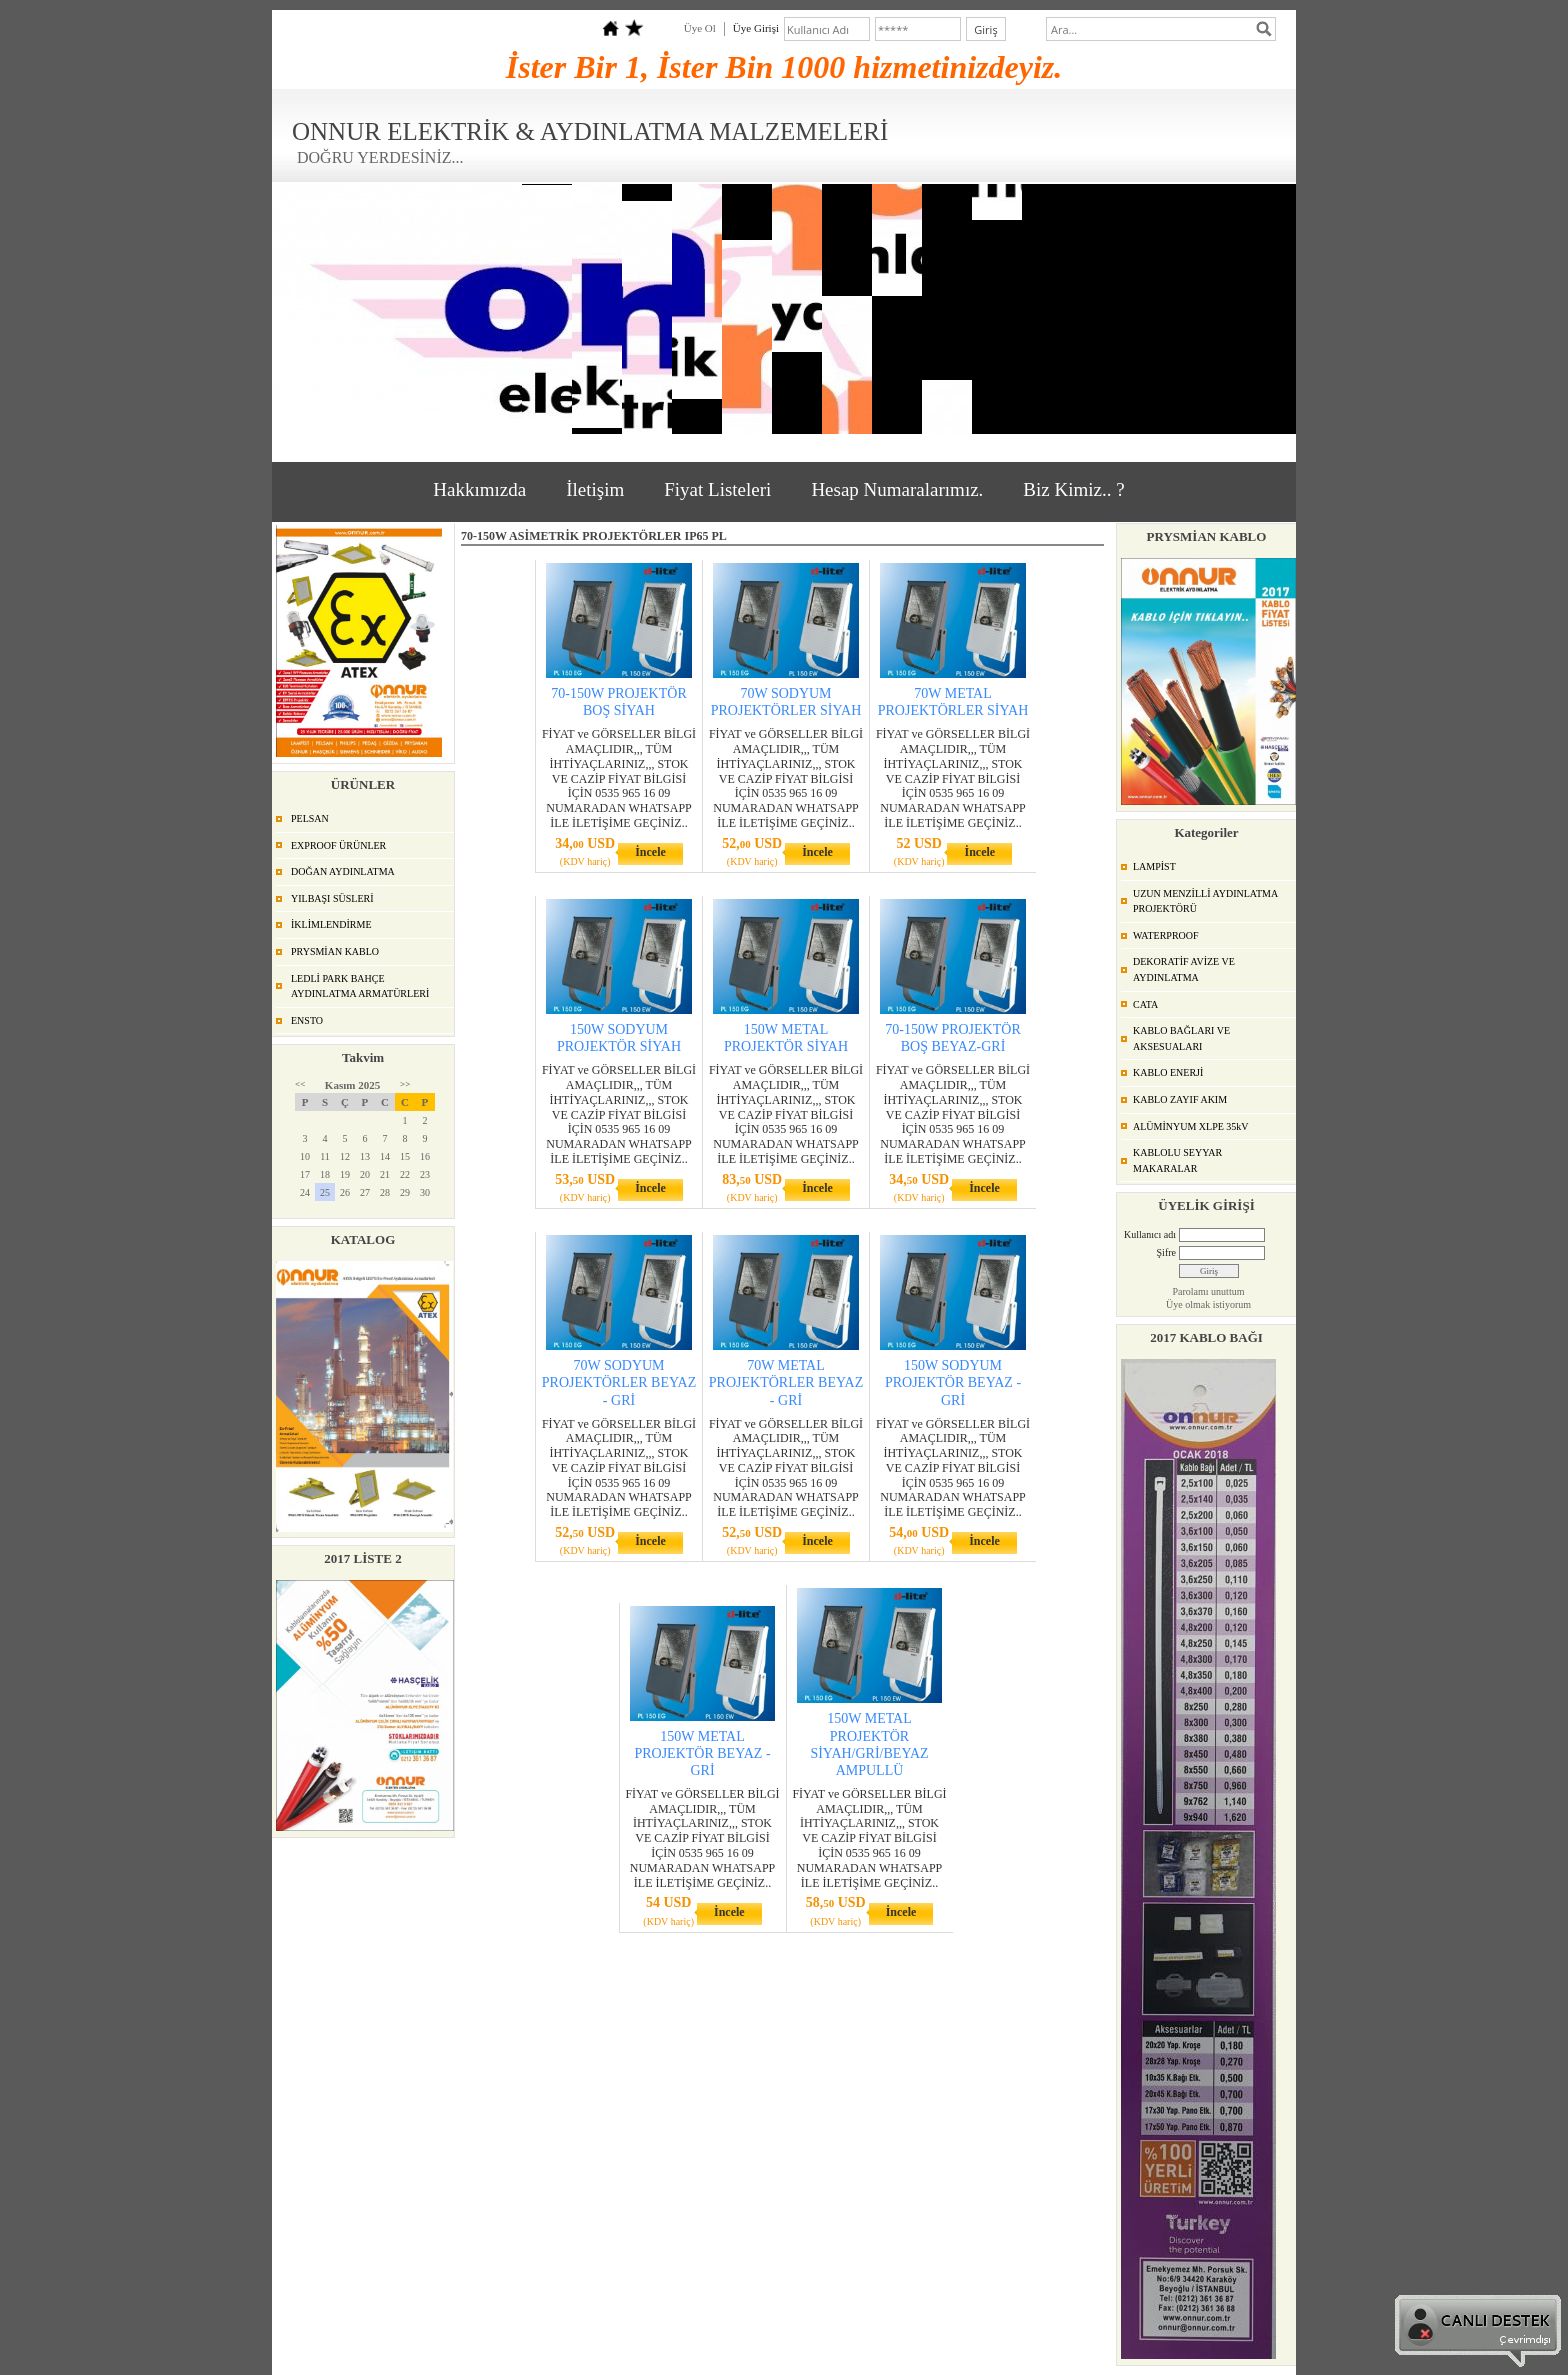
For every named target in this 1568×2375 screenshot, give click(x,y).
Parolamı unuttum (1209, 1291)
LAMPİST (1154, 866)
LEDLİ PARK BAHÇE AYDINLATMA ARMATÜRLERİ (360, 986)
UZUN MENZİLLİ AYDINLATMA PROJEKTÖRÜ (1205, 901)
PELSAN (310, 818)
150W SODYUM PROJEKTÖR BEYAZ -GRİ (953, 1382)
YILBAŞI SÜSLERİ (332, 898)
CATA (1145, 1004)
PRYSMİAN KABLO (335, 951)
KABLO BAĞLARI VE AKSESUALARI (1181, 1038)
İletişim (595, 489)
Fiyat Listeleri (717, 489)
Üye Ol (700, 28)
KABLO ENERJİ (1168, 1072)
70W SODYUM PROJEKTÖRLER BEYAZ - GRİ (619, 1382)
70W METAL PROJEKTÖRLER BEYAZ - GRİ (786, 1382)
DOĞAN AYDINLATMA (343, 871)
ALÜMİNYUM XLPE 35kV (1191, 1126)
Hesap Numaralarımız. (897, 489)
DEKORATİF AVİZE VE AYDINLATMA (1184, 969)
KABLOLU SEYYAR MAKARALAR (1177, 1160)
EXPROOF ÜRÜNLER (338, 845)
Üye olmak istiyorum (1208, 1304)
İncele (650, 852)
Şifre (1166, 1252)
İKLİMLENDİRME (331, 924)
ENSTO (307, 1020)
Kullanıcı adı (1150, 1234)
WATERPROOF (1166, 935)
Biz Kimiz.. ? (1073, 489)
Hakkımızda (479, 489)
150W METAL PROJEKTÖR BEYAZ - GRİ (702, 1753)
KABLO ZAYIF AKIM (1180, 1099)
